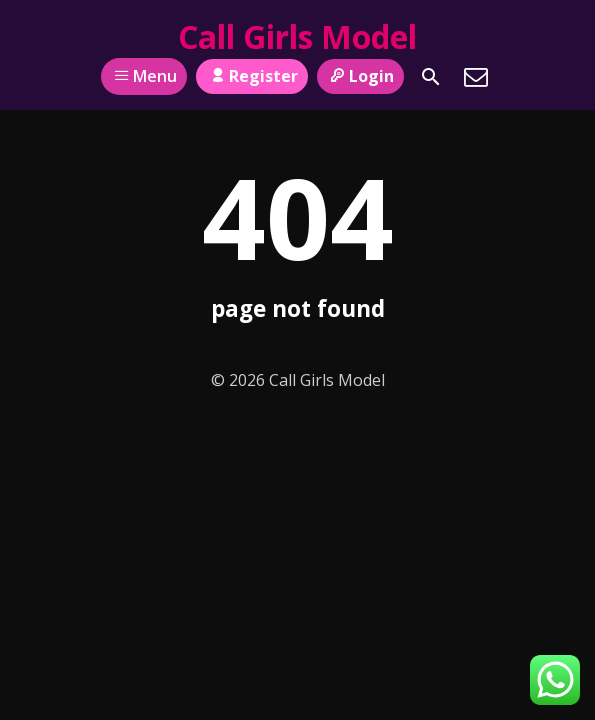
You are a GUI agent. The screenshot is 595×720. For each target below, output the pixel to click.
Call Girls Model (297, 36)
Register (251, 76)
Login (360, 76)
